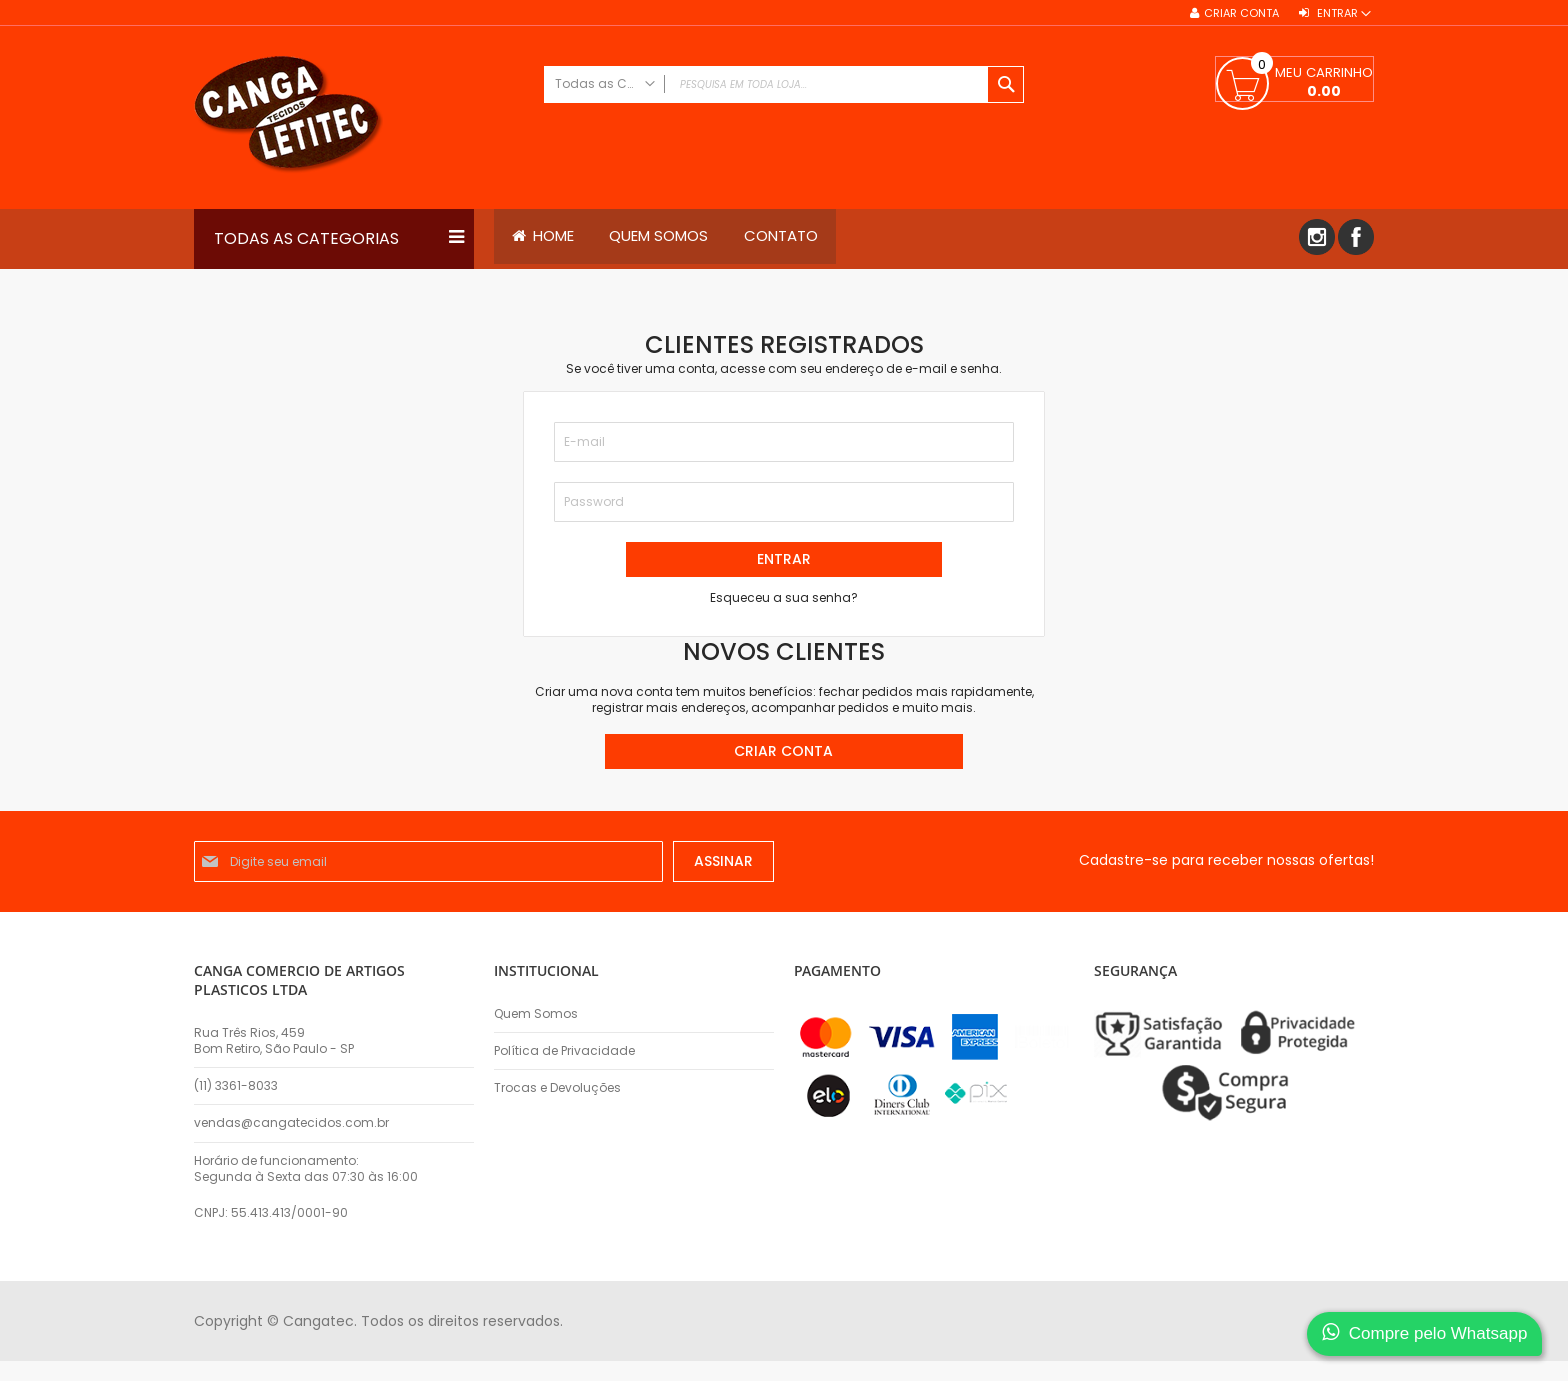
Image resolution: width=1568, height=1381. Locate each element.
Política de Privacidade (564, 1051)
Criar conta (1241, 13)
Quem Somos (536, 1014)
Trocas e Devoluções (557, 1088)
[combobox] (784, 84)
